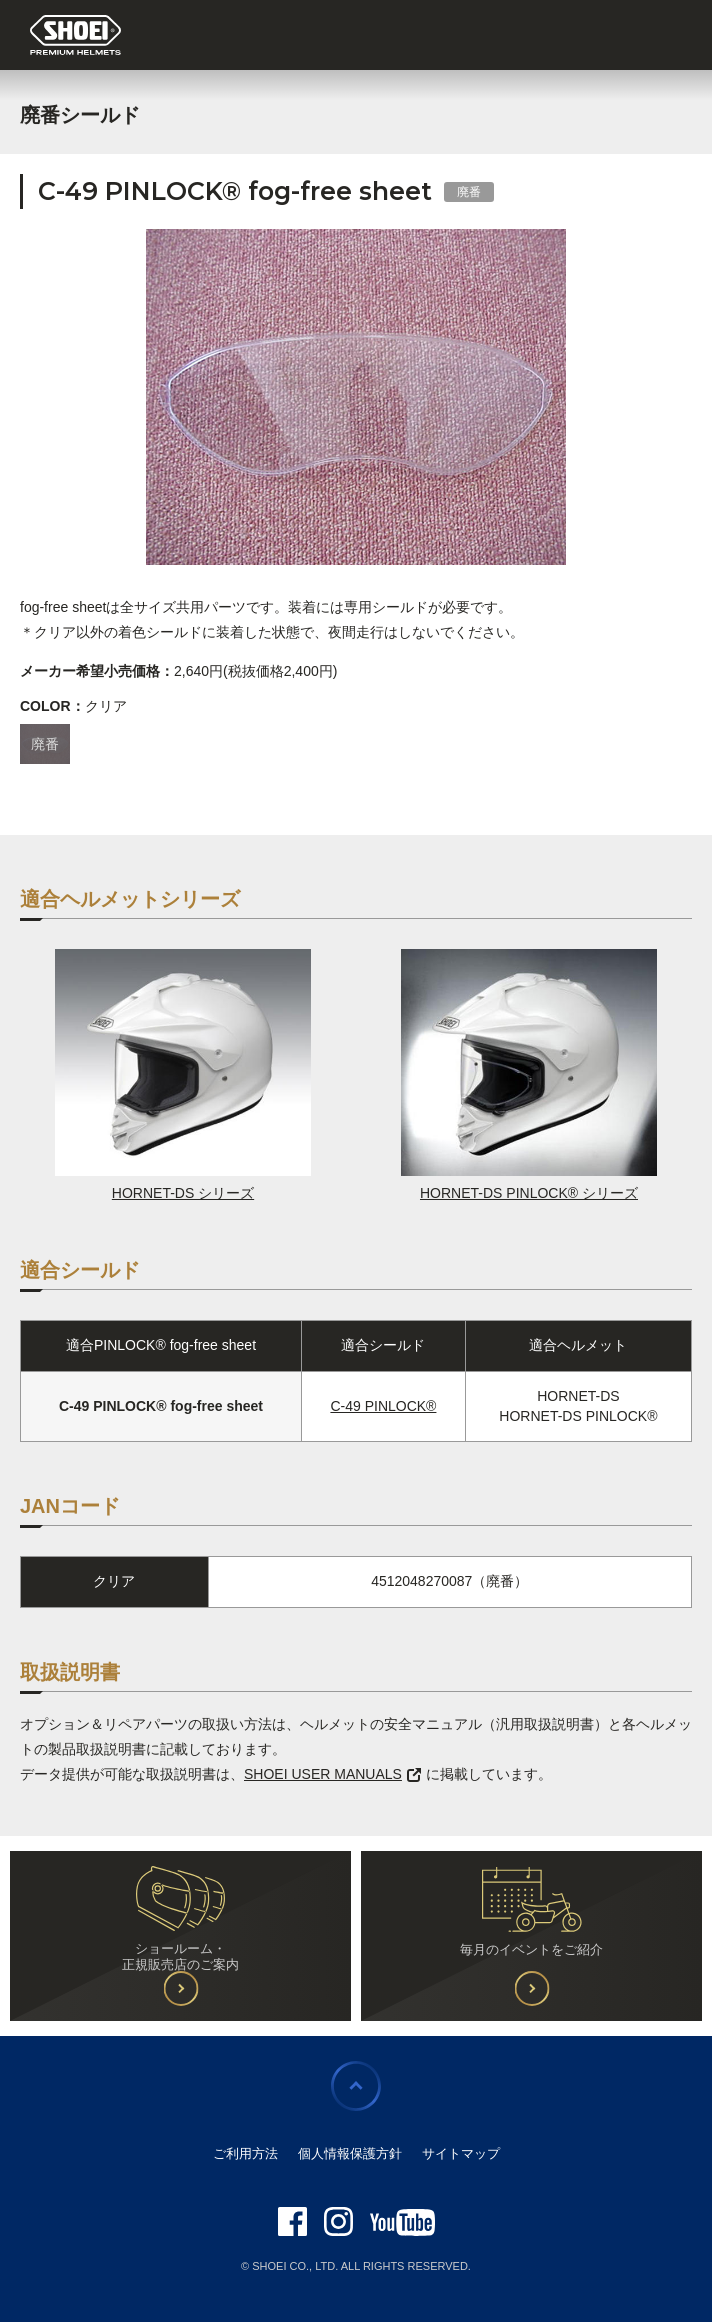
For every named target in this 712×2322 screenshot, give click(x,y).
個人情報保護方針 (350, 2153)
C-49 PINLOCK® (383, 1406)
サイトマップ (461, 2153)
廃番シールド (80, 115)
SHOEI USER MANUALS (332, 1774)
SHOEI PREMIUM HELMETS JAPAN (75, 36)
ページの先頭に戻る (356, 2086)
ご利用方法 (245, 2153)
